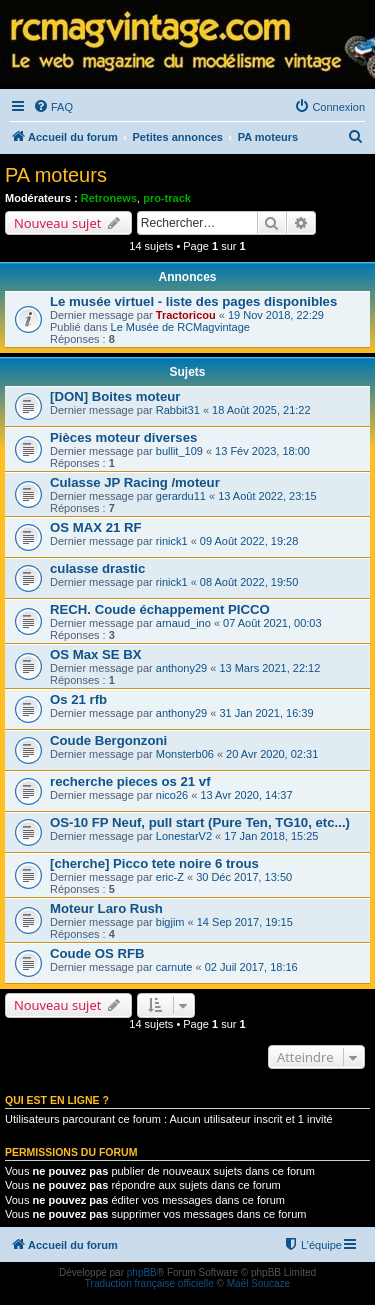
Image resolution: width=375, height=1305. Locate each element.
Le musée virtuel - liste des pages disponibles (193, 301)
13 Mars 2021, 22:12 (269, 668)
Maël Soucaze (258, 1283)
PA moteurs (56, 175)
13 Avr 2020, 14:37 (246, 795)
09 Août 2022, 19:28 (249, 541)
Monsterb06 (185, 754)
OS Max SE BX (96, 654)
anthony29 (181, 668)
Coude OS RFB (97, 953)
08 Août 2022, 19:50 (249, 582)
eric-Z (170, 877)
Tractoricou (186, 315)
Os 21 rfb (78, 699)
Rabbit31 (178, 410)
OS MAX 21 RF (96, 527)
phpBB (142, 1272)
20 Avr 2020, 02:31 (272, 754)
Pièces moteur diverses (123, 437)
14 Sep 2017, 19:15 (245, 922)
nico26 (172, 795)
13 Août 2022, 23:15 (267, 496)
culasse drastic (97, 568)
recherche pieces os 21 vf (130, 781)
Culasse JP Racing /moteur (135, 482)
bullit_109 (179, 451)
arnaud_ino (183, 623)
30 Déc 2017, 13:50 (244, 877)
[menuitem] (53, 107)
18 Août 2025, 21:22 (261, 410)
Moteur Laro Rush (106, 908)
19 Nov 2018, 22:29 (276, 315)
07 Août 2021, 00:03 (272, 623)
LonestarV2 (184, 836)
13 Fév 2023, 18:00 (262, 451)
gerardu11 (181, 496)
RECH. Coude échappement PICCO (160, 609)
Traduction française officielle (149, 1283)
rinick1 (172, 541)
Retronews (109, 198)
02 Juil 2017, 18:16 (251, 967)
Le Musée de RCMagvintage (180, 327)
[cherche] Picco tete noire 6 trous (154, 863)
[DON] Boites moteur (115, 396)
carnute (174, 967)
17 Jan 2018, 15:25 (271, 836)
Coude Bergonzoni (108, 740)
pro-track (167, 198)
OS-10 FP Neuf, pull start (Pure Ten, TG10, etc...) (200, 822)
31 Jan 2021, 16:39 (266, 713)
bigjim (170, 922)
